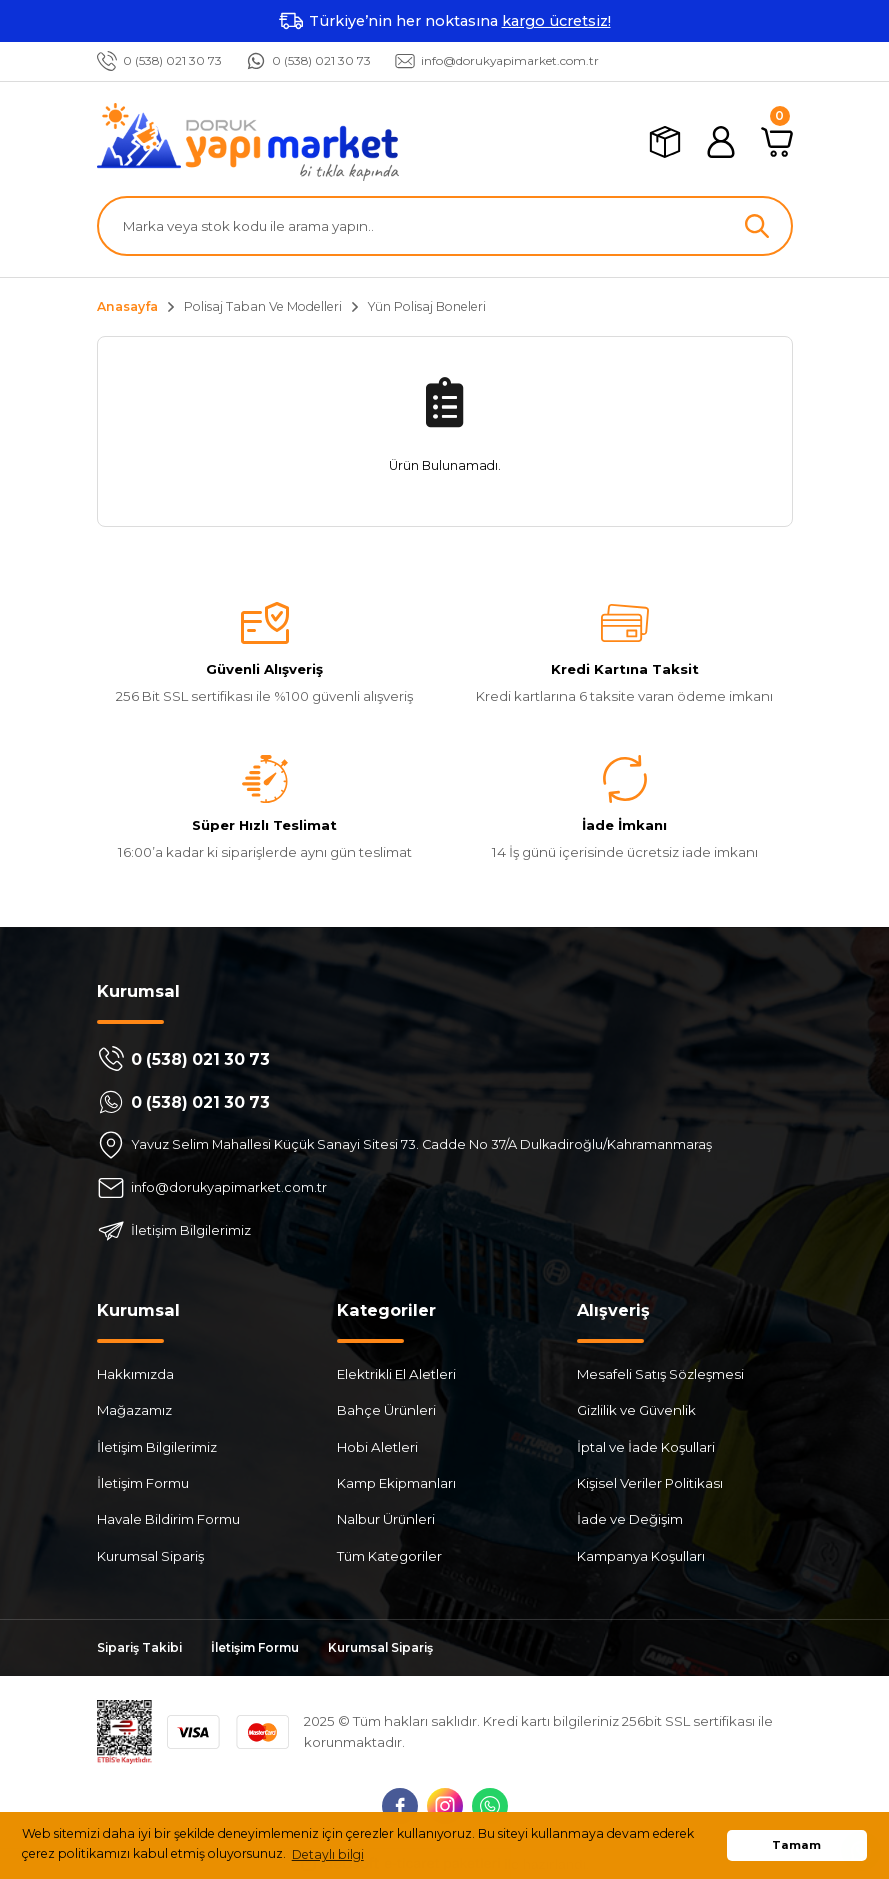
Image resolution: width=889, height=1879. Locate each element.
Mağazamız (134, 1411)
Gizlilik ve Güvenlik (636, 1411)
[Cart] (777, 142)
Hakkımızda (135, 1374)
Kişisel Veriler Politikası (650, 1483)
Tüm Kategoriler (389, 1556)
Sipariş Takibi (142, 1648)
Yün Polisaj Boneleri (427, 306)
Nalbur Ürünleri (386, 1520)
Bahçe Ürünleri (386, 1411)
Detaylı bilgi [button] (328, 1854)
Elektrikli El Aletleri (396, 1374)
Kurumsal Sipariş (150, 1556)
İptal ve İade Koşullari (646, 1447)
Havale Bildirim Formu (168, 1520)
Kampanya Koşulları (641, 1556)
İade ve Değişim (630, 1520)
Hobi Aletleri (377, 1447)
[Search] (445, 226)
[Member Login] (721, 142)
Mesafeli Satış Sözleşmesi (660, 1374)
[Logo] (248, 142)
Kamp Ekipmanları (396, 1483)
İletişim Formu (143, 1483)
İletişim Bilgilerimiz (157, 1447)
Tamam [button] (796, 1845)
